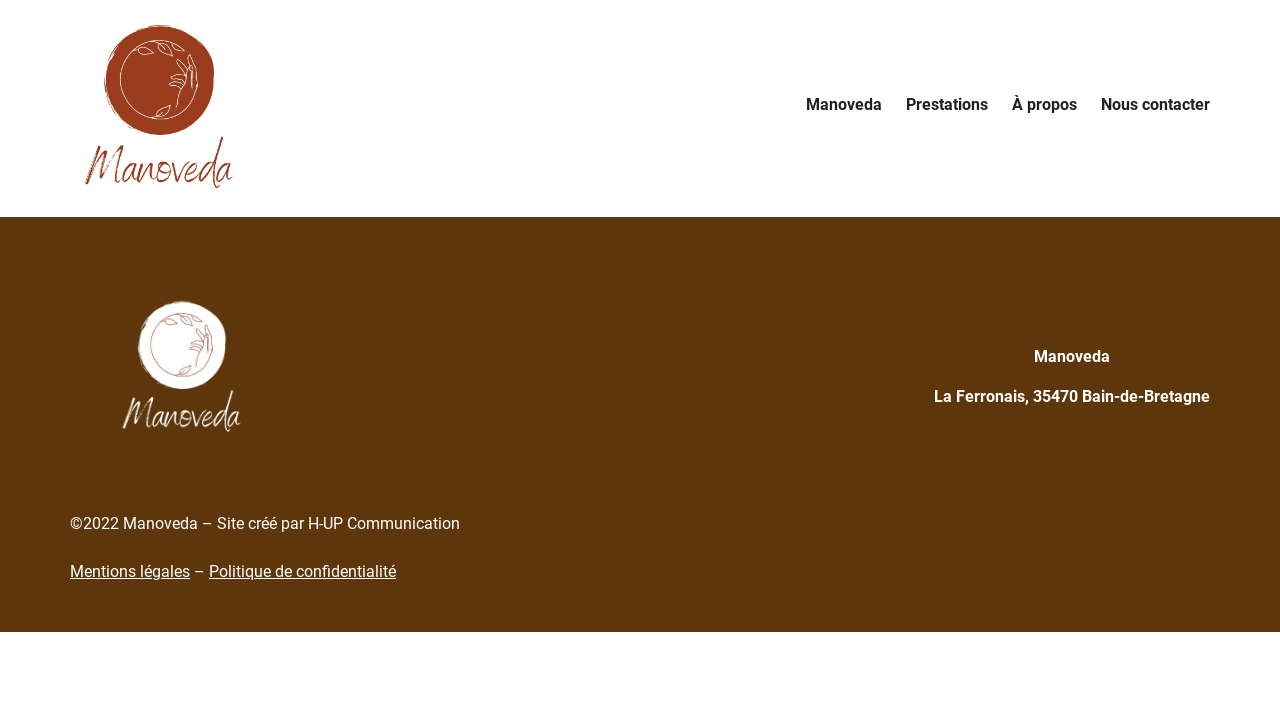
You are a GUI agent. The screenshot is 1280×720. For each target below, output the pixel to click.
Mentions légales (130, 571)
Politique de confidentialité (302, 571)
